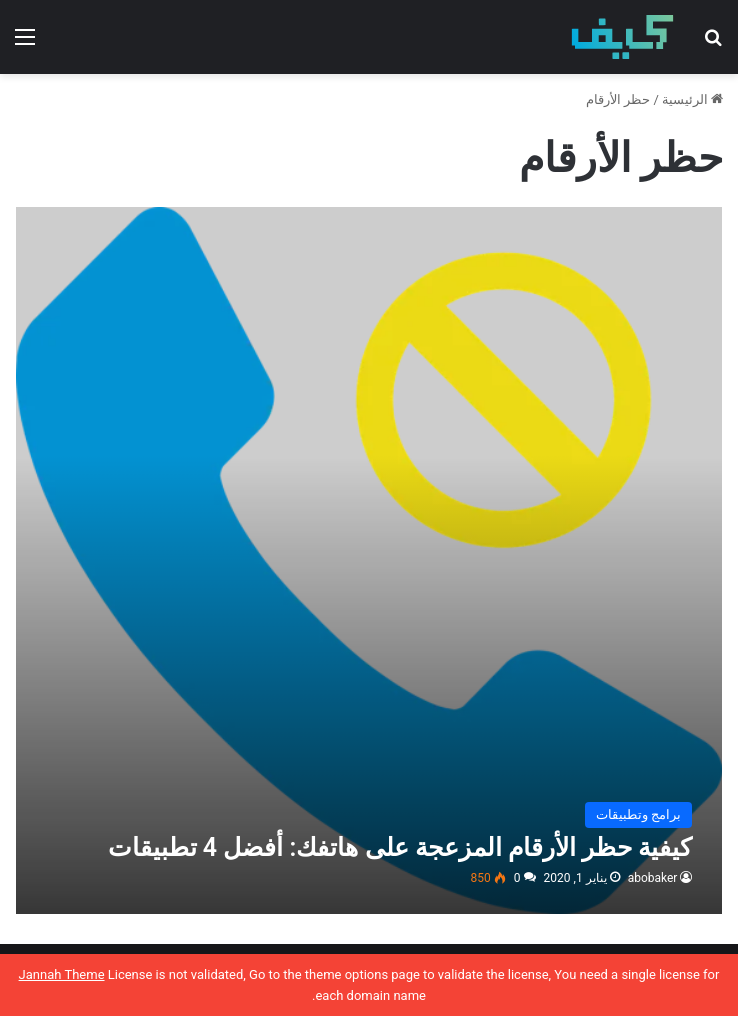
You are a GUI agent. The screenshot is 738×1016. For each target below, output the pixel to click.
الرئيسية (692, 99)
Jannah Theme (62, 974)
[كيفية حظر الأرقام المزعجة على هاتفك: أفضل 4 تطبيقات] (369, 560)
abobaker (653, 878)
